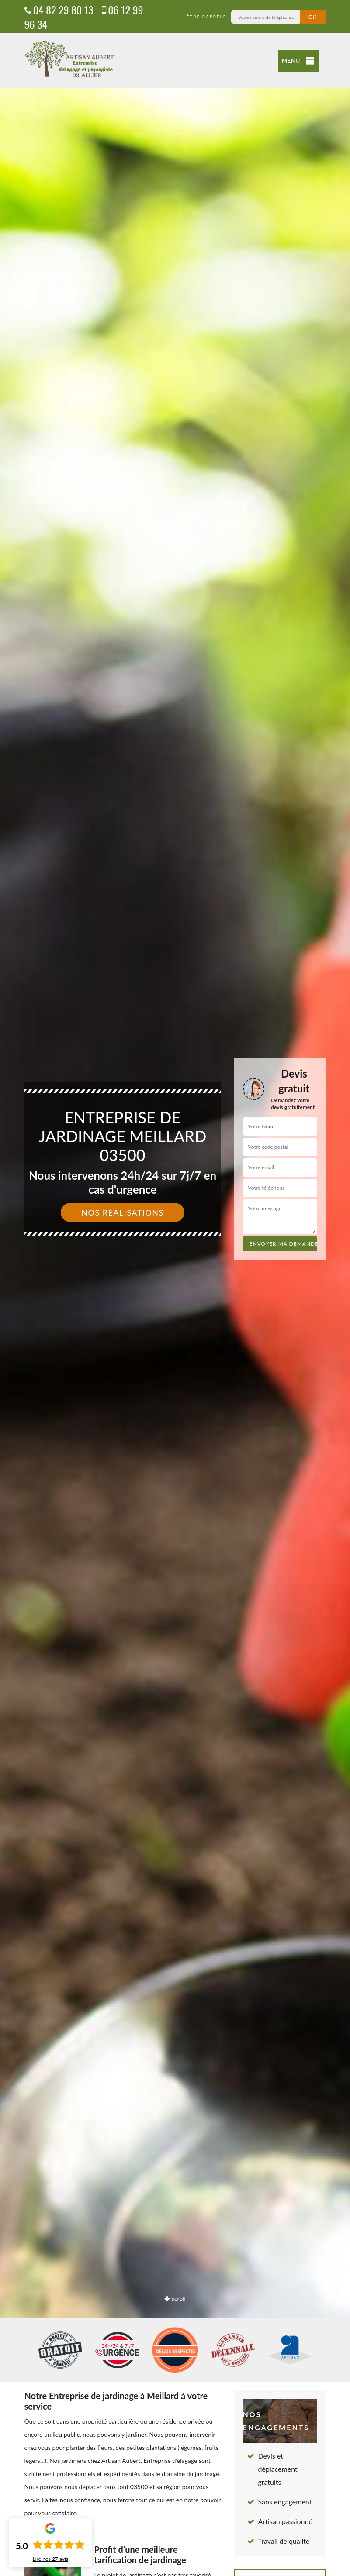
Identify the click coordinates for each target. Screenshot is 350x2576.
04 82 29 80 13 (59, 9)
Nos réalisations (122, 1212)
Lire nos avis (50, 2559)
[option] (175, 1288)
